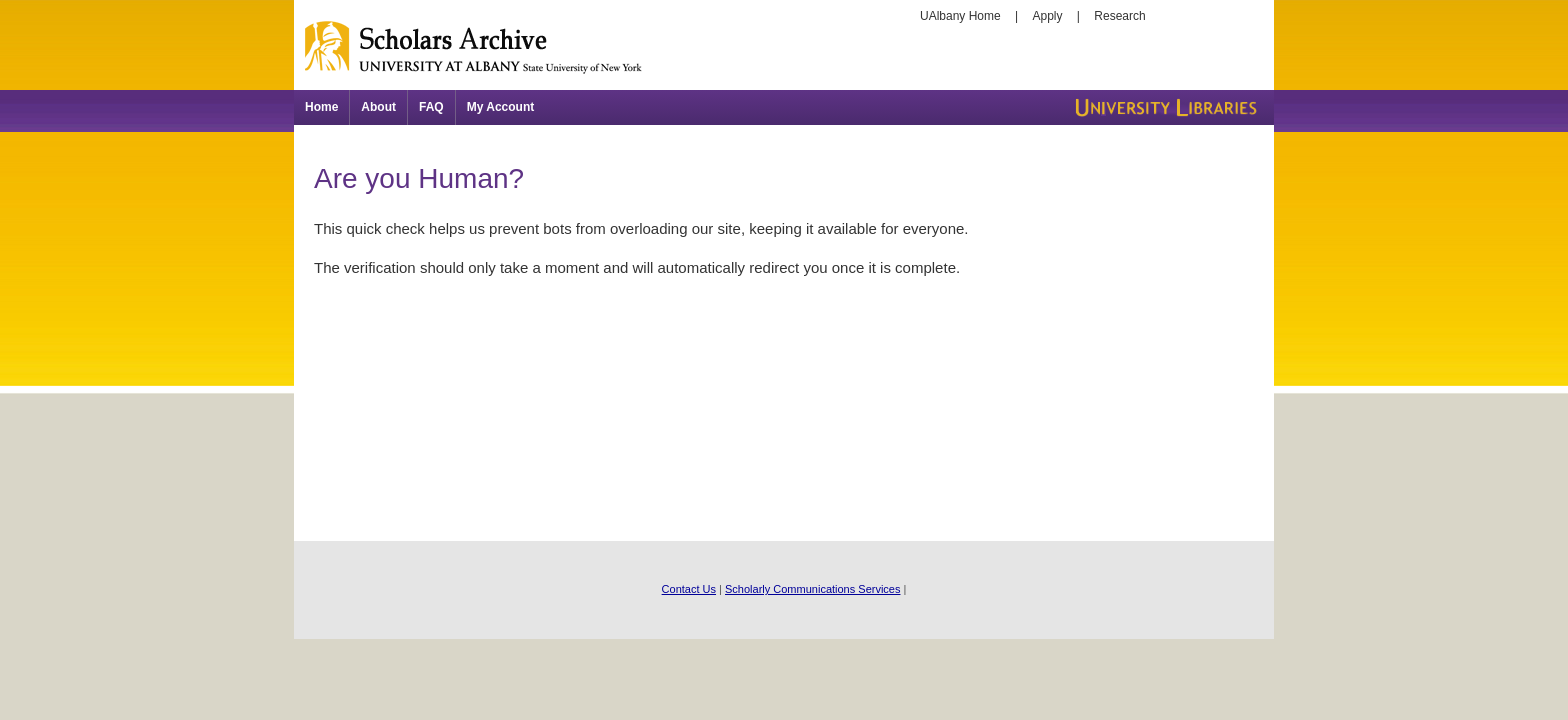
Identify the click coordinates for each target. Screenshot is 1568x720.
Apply (1048, 16)
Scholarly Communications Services (812, 589)
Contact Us (689, 589)
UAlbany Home (960, 16)
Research (1119, 16)
